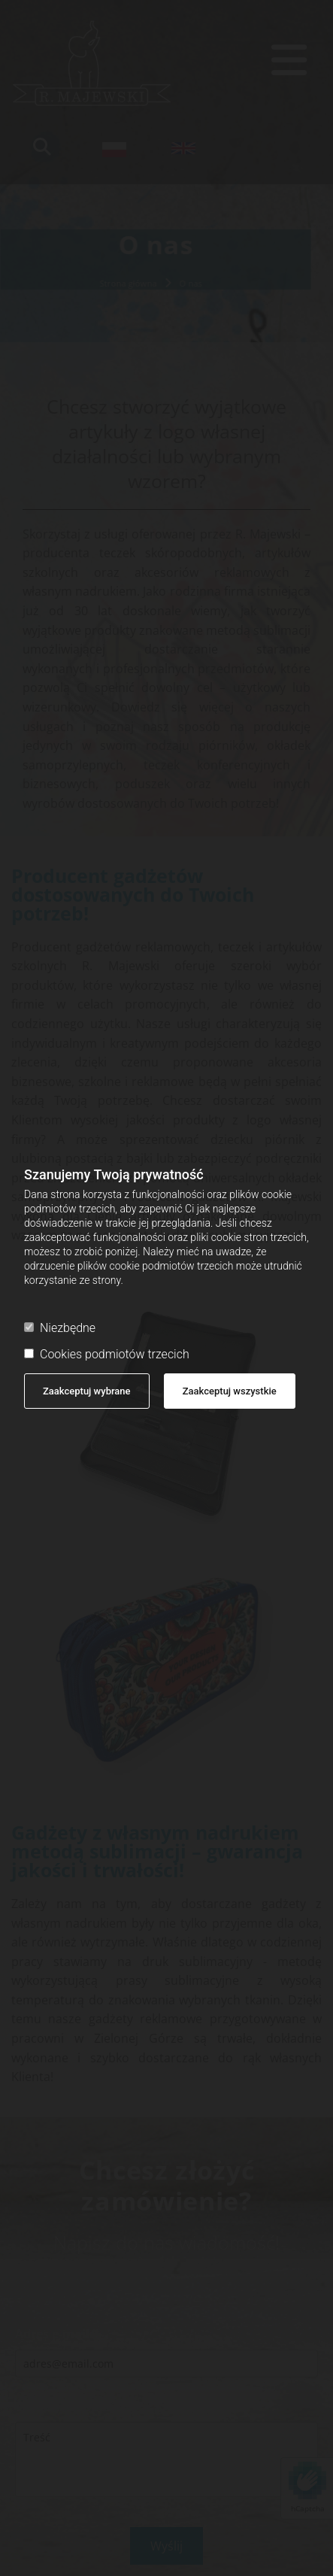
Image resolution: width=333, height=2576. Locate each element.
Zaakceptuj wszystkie (230, 1391)
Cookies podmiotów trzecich (106, 1354)
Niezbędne (59, 1328)
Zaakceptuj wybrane (87, 1391)
